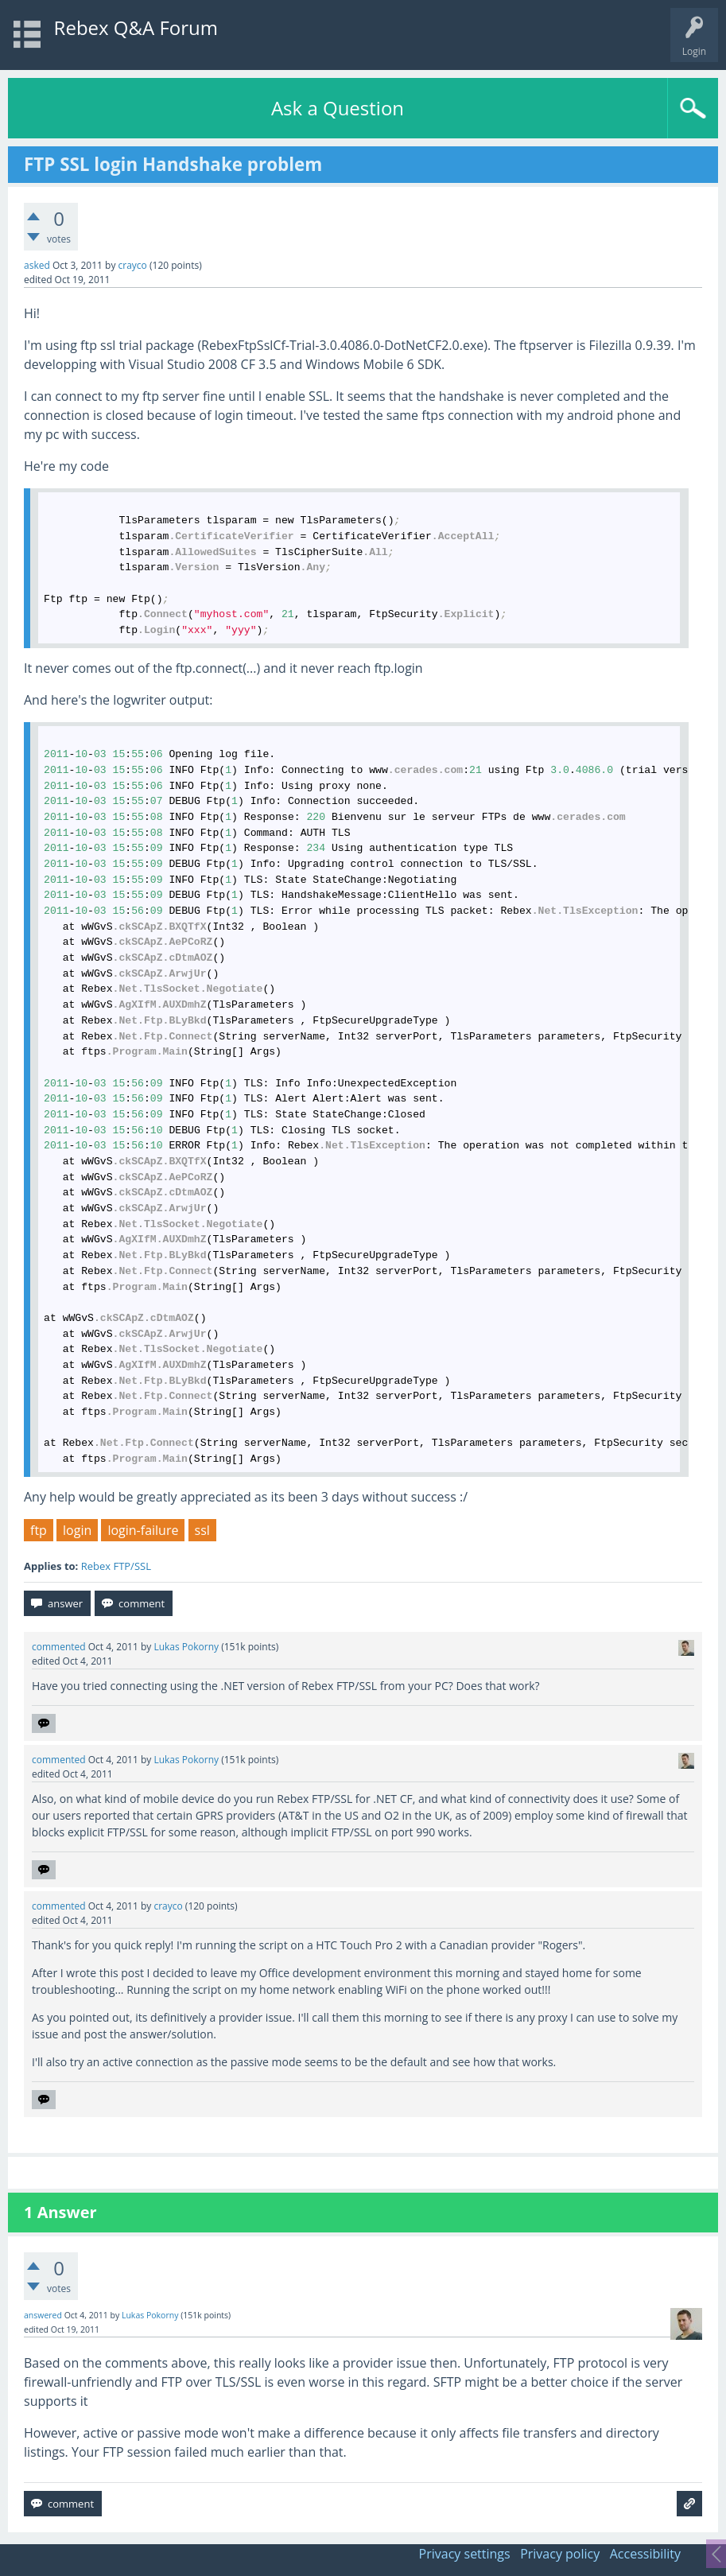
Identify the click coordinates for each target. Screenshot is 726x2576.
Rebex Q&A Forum (136, 27)
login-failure (142, 1530)
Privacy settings (465, 2553)
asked (37, 265)
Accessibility (645, 2553)
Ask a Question (337, 108)
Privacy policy (560, 2553)
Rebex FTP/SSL (116, 1566)
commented (59, 1646)
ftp (38, 1530)
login (77, 1530)
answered (43, 2315)
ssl (202, 1530)
